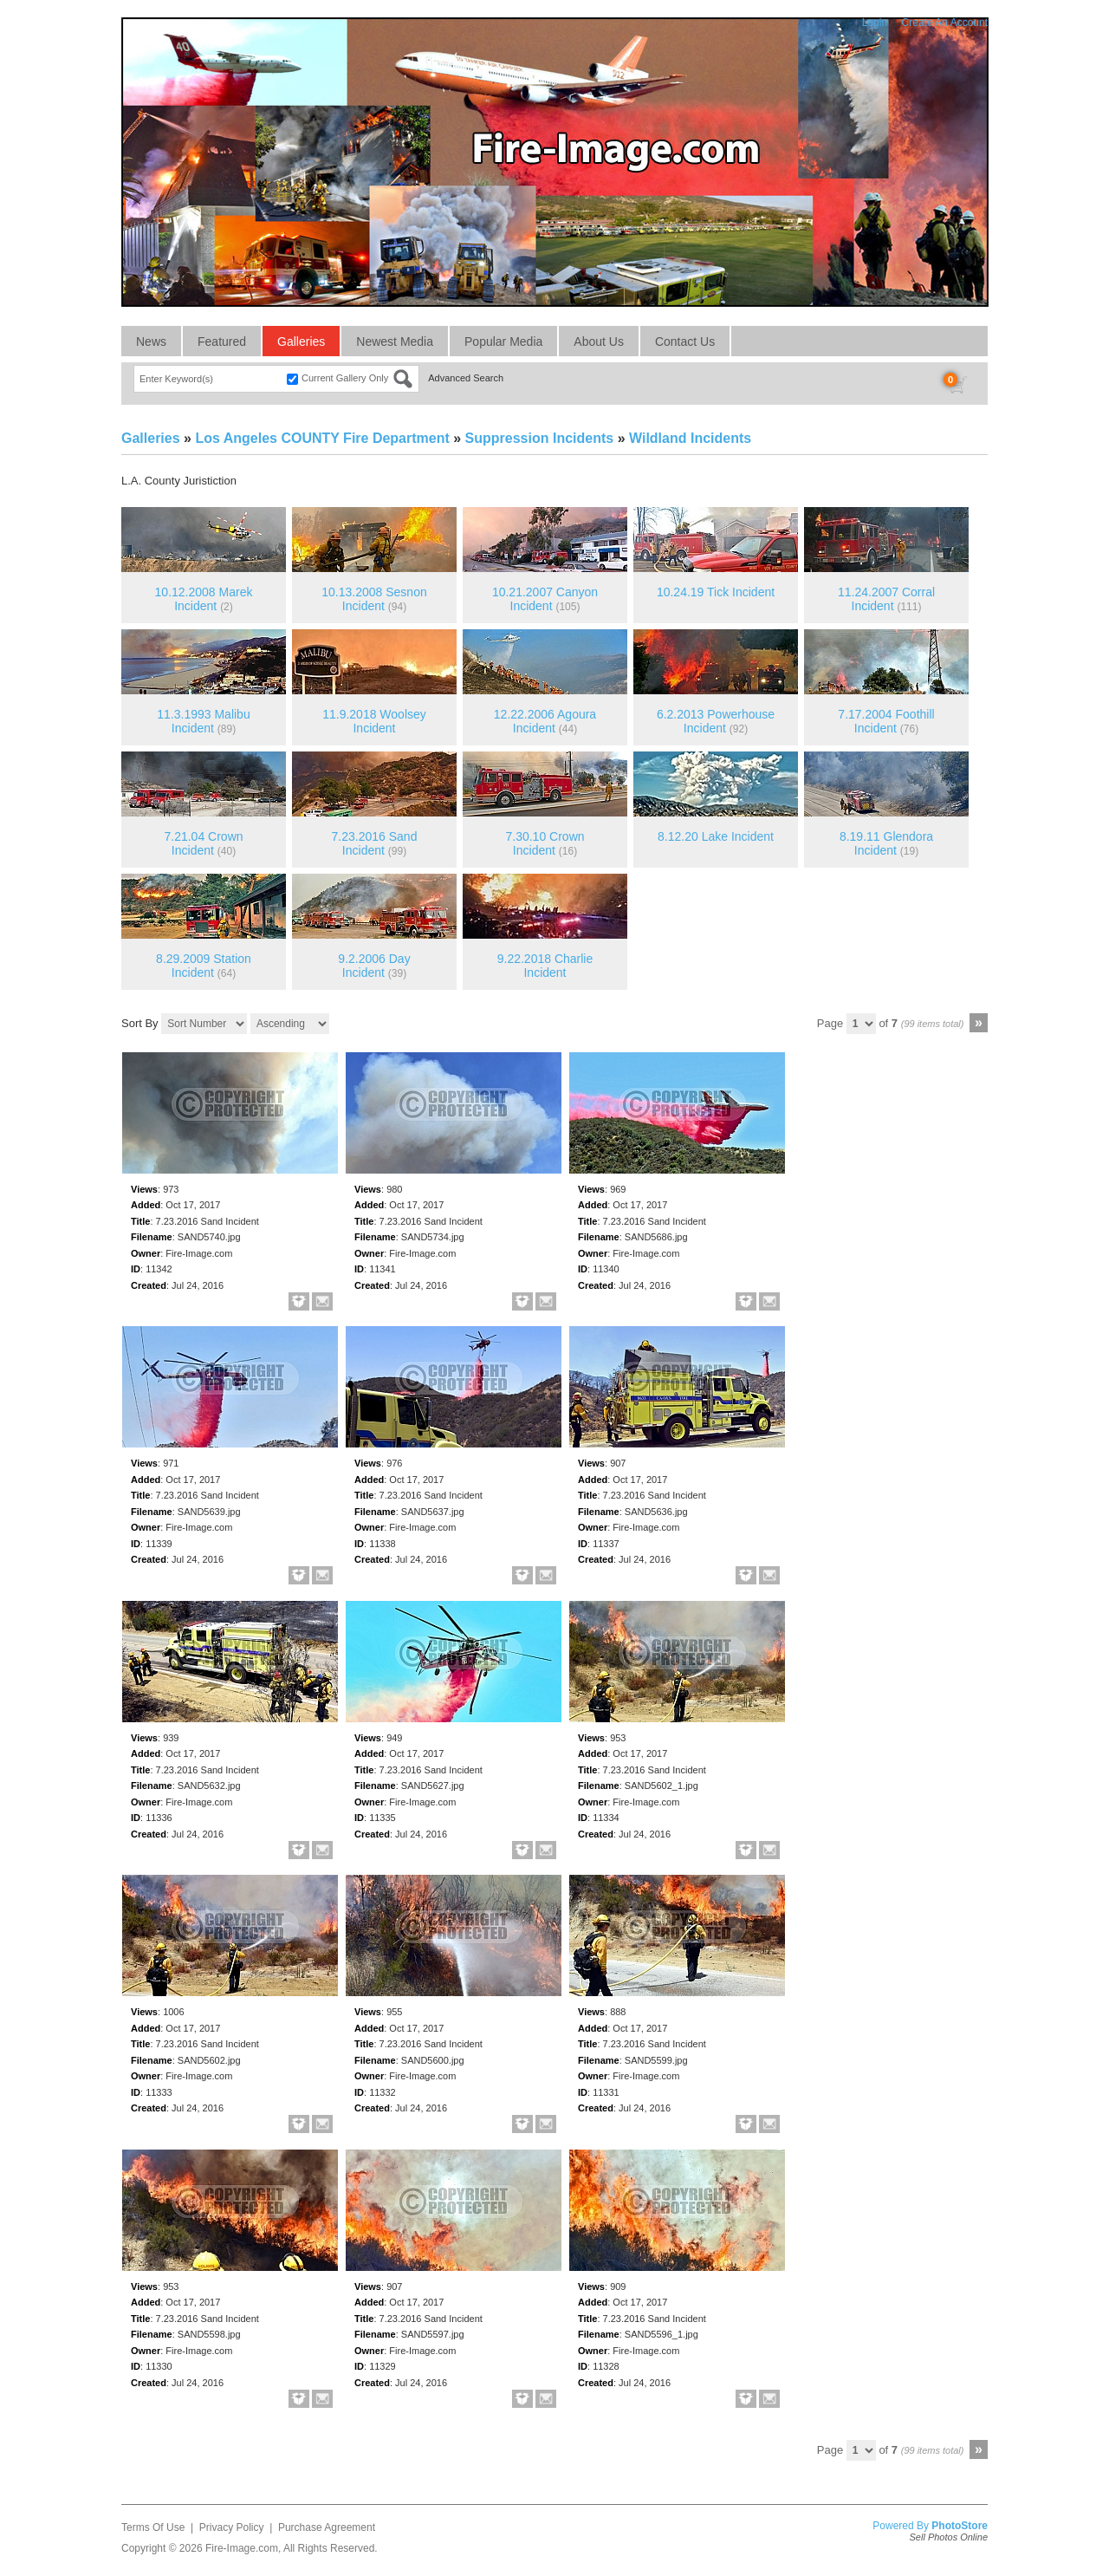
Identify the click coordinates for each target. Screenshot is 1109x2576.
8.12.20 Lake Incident (716, 836)
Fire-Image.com (241, 2548)
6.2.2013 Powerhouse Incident (716, 721)
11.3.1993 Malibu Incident (203, 721)
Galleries (301, 341)
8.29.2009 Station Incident (203, 966)
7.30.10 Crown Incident (544, 843)
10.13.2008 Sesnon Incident (373, 599)
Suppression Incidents (539, 438)
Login (874, 22)
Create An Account (945, 22)
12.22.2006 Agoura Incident (545, 721)
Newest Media (394, 341)
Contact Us (685, 341)
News (151, 341)
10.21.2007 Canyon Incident (545, 599)
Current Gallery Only (345, 378)
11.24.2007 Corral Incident (886, 599)
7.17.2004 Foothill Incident (886, 721)
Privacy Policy (231, 2527)
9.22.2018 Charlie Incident (545, 966)
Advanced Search (465, 378)
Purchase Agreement (326, 2527)
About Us (599, 341)
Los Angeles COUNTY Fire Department (322, 438)
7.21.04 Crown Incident (203, 843)
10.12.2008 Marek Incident (204, 599)
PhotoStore (959, 2526)
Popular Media (503, 341)
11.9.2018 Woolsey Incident (374, 721)
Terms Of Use (153, 2527)
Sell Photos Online (949, 2537)
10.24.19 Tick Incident (716, 592)
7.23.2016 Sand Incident (375, 843)
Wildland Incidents (690, 438)
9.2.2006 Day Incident (374, 966)
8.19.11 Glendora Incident (886, 843)
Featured (222, 341)
